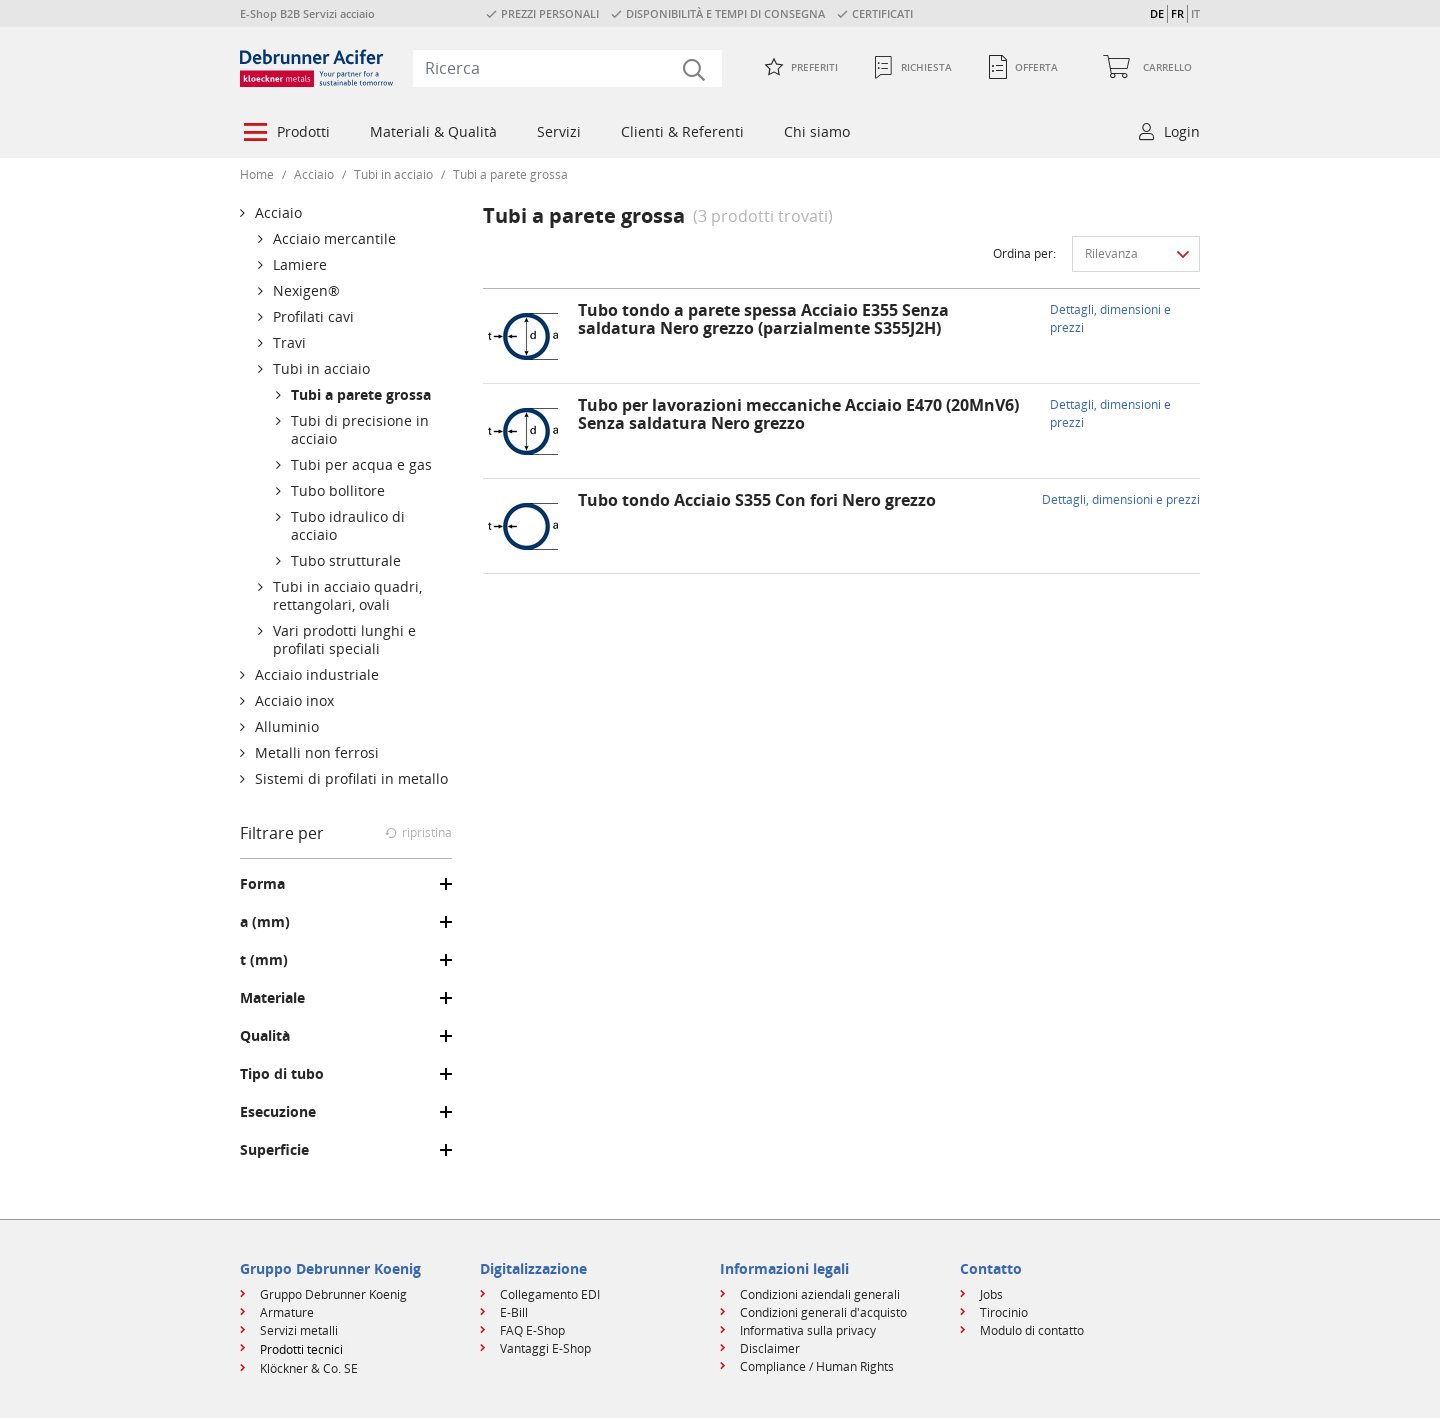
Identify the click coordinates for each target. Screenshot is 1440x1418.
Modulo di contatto (1032, 1330)
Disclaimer (770, 1348)
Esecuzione (278, 1112)
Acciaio (314, 174)
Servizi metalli (299, 1330)
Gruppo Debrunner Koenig (333, 1294)
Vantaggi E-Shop (545, 1348)
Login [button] (1182, 131)
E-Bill (514, 1312)
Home (257, 174)
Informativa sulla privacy (808, 1330)
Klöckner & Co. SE (309, 1368)
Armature (287, 1312)
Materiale (272, 998)
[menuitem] (285, 134)
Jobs (991, 1294)
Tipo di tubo (282, 1074)
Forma (262, 884)
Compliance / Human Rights (817, 1366)
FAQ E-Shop (532, 1330)
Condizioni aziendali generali (820, 1294)
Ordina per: (1024, 253)
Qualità (265, 1036)
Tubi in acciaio (393, 174)
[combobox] (567, 68)
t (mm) (264, 960)
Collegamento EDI (550, 1294)
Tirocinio (1004, 1312)
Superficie (274, 1150)
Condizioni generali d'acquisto (823, 1312)
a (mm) (265, 922)
